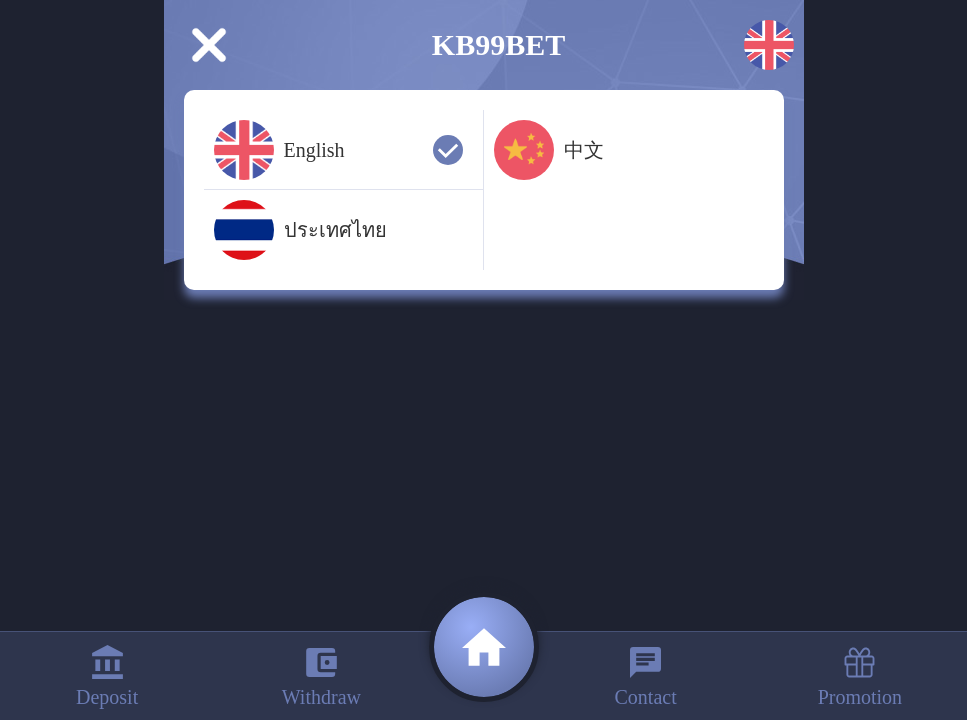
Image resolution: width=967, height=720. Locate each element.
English (338, 150)
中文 (549, 150)
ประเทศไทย (300, 230)
